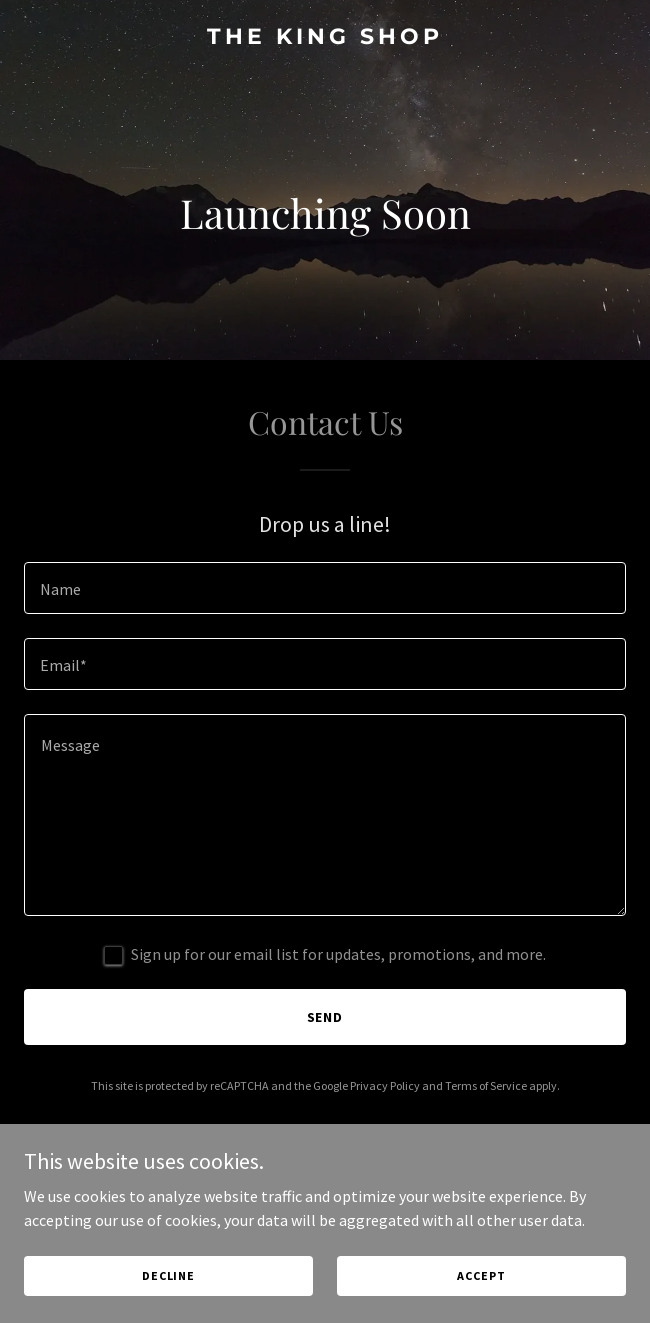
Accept (481, 1275)
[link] (325, 38)
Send (325, 1017)
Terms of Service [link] (486, 1085)
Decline (168, 1275)
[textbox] (325, 588)
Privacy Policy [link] (385, 1085)
